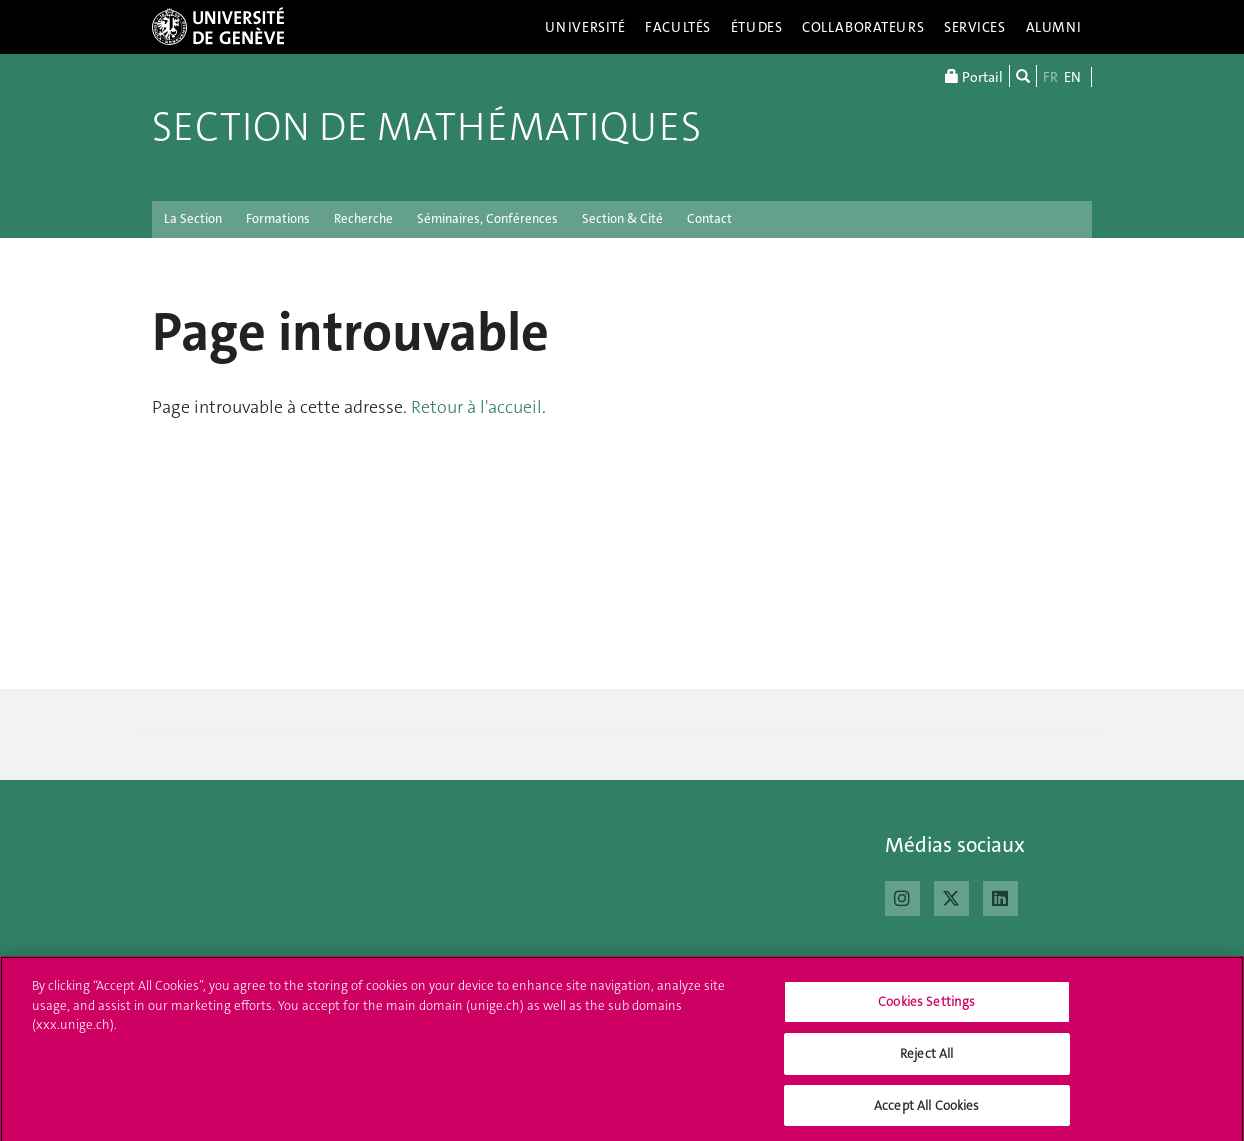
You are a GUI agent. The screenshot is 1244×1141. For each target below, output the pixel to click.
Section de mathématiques (426, 127)
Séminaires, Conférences (487, 218)
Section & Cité (622, 218)
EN (1072, 77)
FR (1050, 77)
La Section (193, 218)
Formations (278, 218)
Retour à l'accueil (476, 407)
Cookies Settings (926, 1007)
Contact (709, 218)
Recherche (363, 218)
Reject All (926, 1058)
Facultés (678, 27)
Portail (974, 76)
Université (585, 27)
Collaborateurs (863, 27)
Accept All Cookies (926, 1110)
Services (975, 27)
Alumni (1054, 27)
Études (756, 27)
